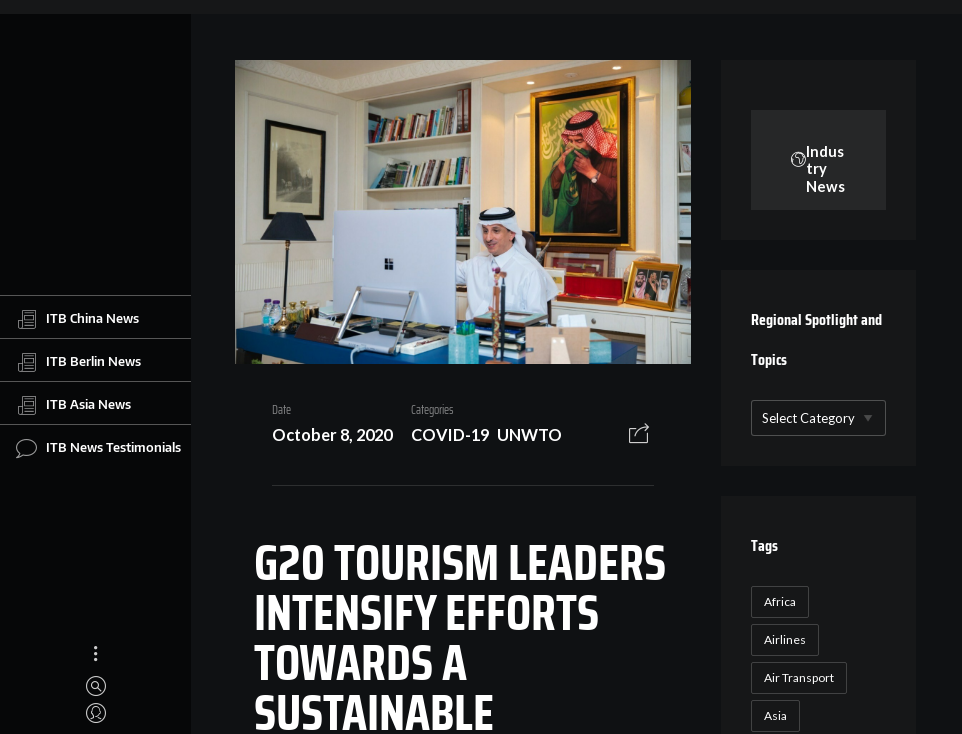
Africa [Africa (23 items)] (780, 601)
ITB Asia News (73, 405)
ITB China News (77, 319)
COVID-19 (450, 434)
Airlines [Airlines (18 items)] (785, 639)
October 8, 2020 (332, 434)
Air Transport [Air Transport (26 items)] (799, 677)
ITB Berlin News (78, 362)
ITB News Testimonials (98, 448)
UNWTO (529, 434)
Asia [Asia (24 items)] (775, 715)
